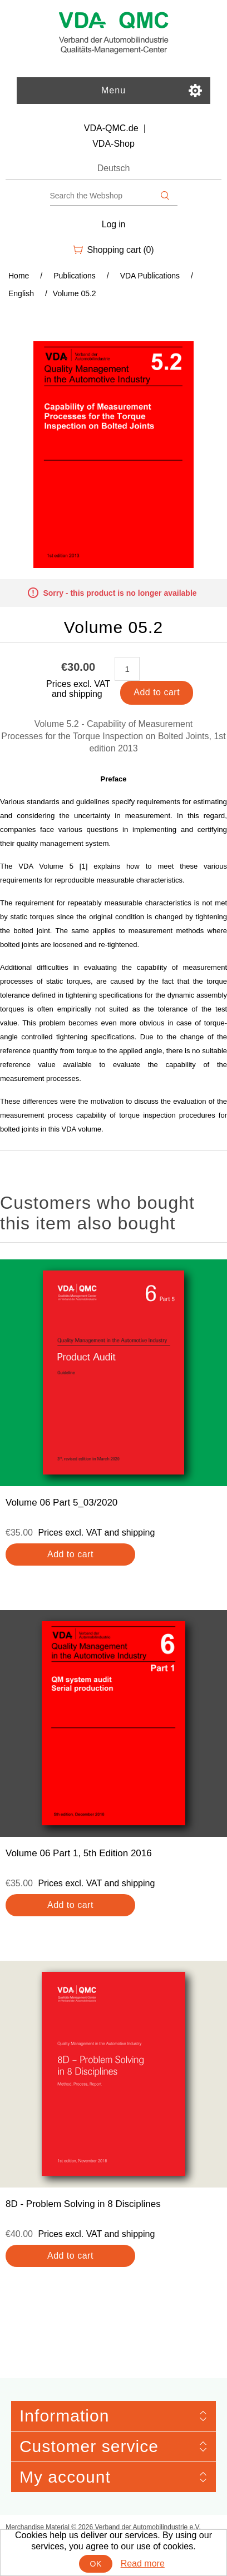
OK (96, 2563)
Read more (143, 2563)
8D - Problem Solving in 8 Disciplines (83, 2204)
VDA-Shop (113, 143)
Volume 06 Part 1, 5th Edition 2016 (79, 1853)
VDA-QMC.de (111, 128)
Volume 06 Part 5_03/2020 (61, 1502)
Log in (114, 224)
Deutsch (113, 168)
